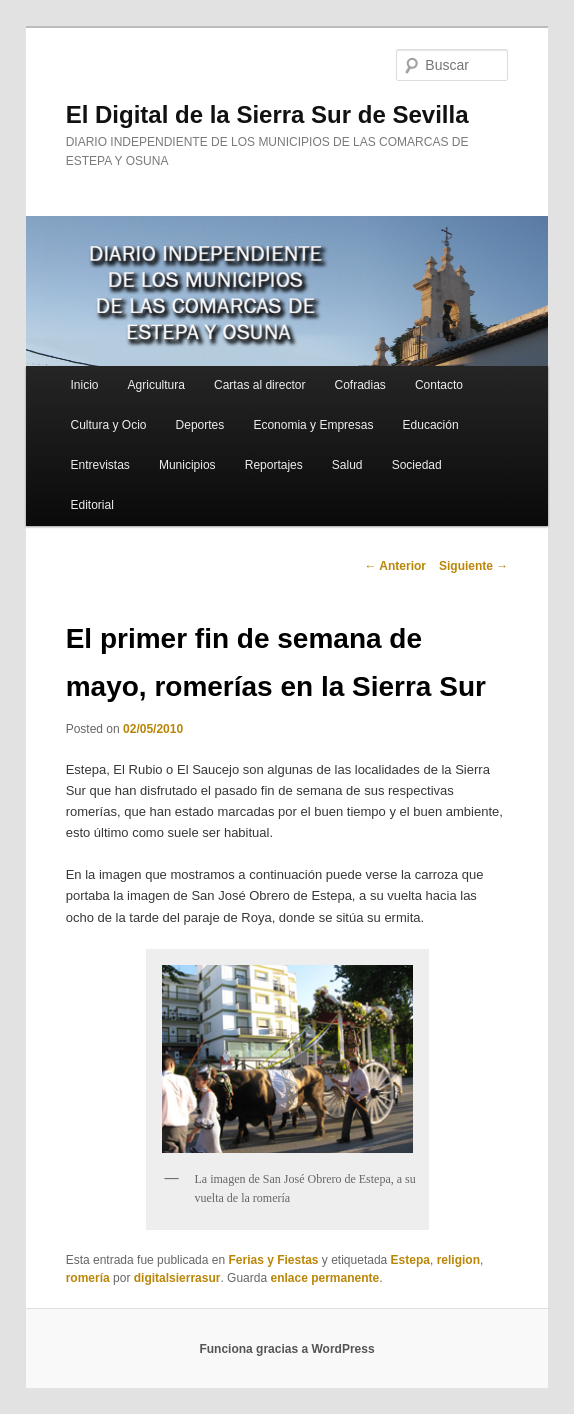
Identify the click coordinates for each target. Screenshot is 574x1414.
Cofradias (360, 385)
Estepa (410, 1260)
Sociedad (417, 465)
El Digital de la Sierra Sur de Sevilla (267, 114)
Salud (347, 465)
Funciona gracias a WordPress (286, 1349)
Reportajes (274, 465)
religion (458, 1260)
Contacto (439, 385)
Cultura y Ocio (108, 425)
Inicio (84, 385)
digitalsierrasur (177, 1278)
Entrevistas (99, 465)
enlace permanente (324, 1278)
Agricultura (156, 385)
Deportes (200, 425)
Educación (431, 425)
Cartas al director (259, 385)
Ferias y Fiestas (273, 1260)
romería (88, 1278)
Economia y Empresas (313, 425)
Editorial (91, 505)
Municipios (187, 465)
